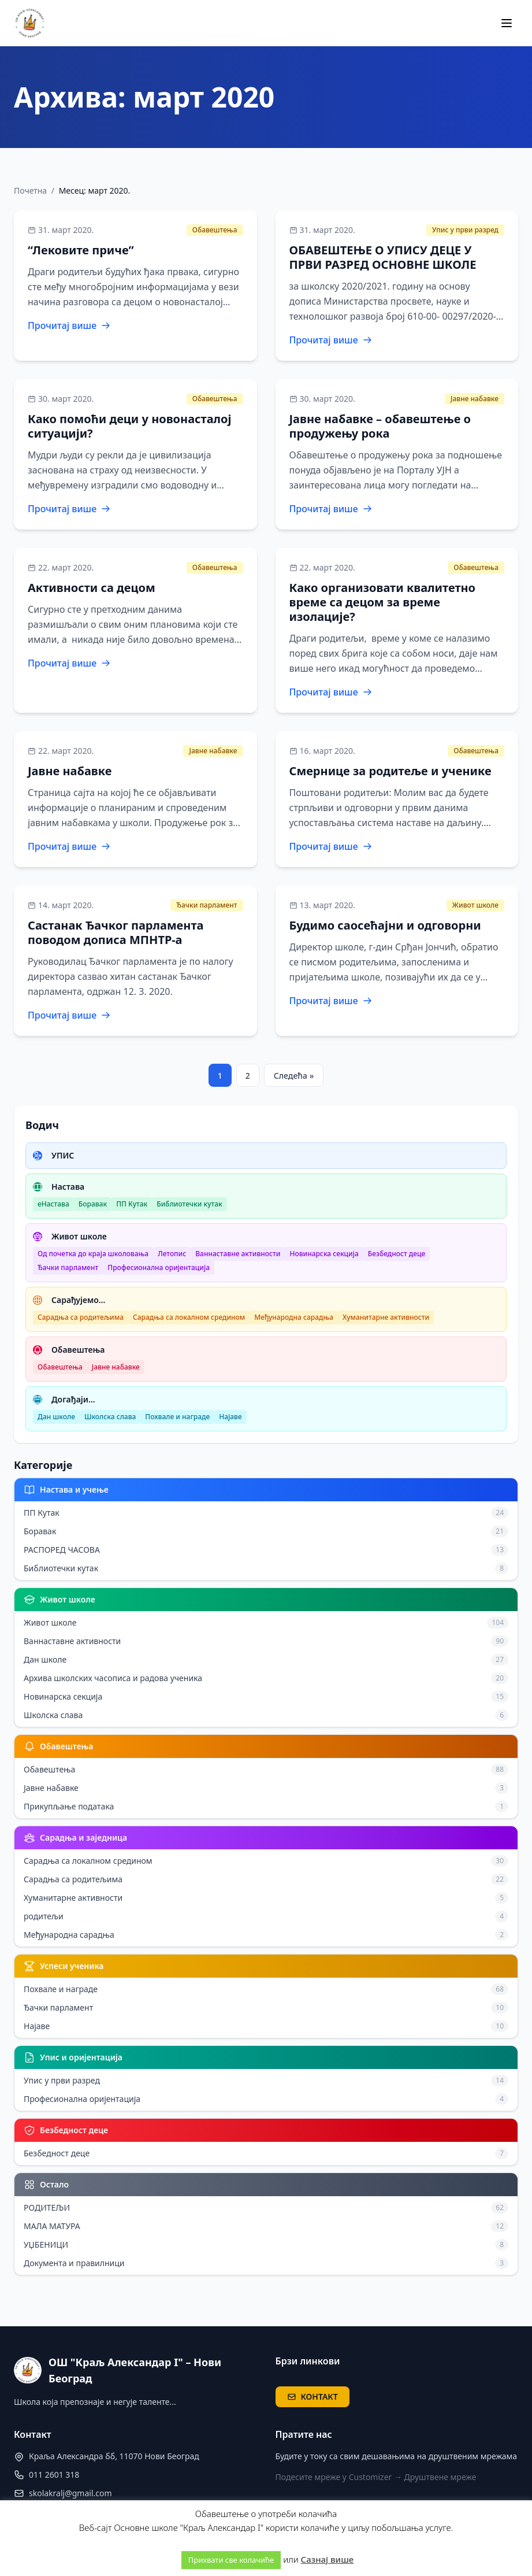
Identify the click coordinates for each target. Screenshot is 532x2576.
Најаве (230, 1417)
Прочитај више (69, 325)
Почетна (30, 190)
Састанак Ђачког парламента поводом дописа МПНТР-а (115, 932)
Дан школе (56, 1417)
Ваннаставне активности (237, 1254)
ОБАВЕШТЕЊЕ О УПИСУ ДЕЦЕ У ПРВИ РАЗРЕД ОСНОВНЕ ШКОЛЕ (383, 257)
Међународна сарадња (293, 1317)
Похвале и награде (177, 1417)
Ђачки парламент (206, 905)
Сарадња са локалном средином (189, 1317)
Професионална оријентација (158, 1267)
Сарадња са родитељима (81, 1317)
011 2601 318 (54, 2474)
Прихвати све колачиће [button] (231, 2560)
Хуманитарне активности (386, 1317)
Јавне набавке (474, 399)
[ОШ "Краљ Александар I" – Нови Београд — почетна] (30, 23)
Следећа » (294, 1075)
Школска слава (110, 1417)
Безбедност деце (396, 1254)
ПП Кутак (131, 1204)
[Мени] (506, 23)
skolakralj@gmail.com (70, 2493)
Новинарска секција (323, 1254)
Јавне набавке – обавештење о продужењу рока (380, 426)
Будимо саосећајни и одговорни (385, 925)
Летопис (172, 1254)
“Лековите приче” (81, 250)
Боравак (93, 1204)
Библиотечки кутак (189, 1204)
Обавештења (214, 230)
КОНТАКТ (312, 2396)
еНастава (53, 1204)
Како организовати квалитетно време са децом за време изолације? (382, 602)
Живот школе (475, 905)
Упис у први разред (465, 230)
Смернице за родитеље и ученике (390, 771)
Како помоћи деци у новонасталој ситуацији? (129, 426)
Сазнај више (327, 2559)
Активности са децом (91, 587)
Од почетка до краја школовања (93, 1254)
